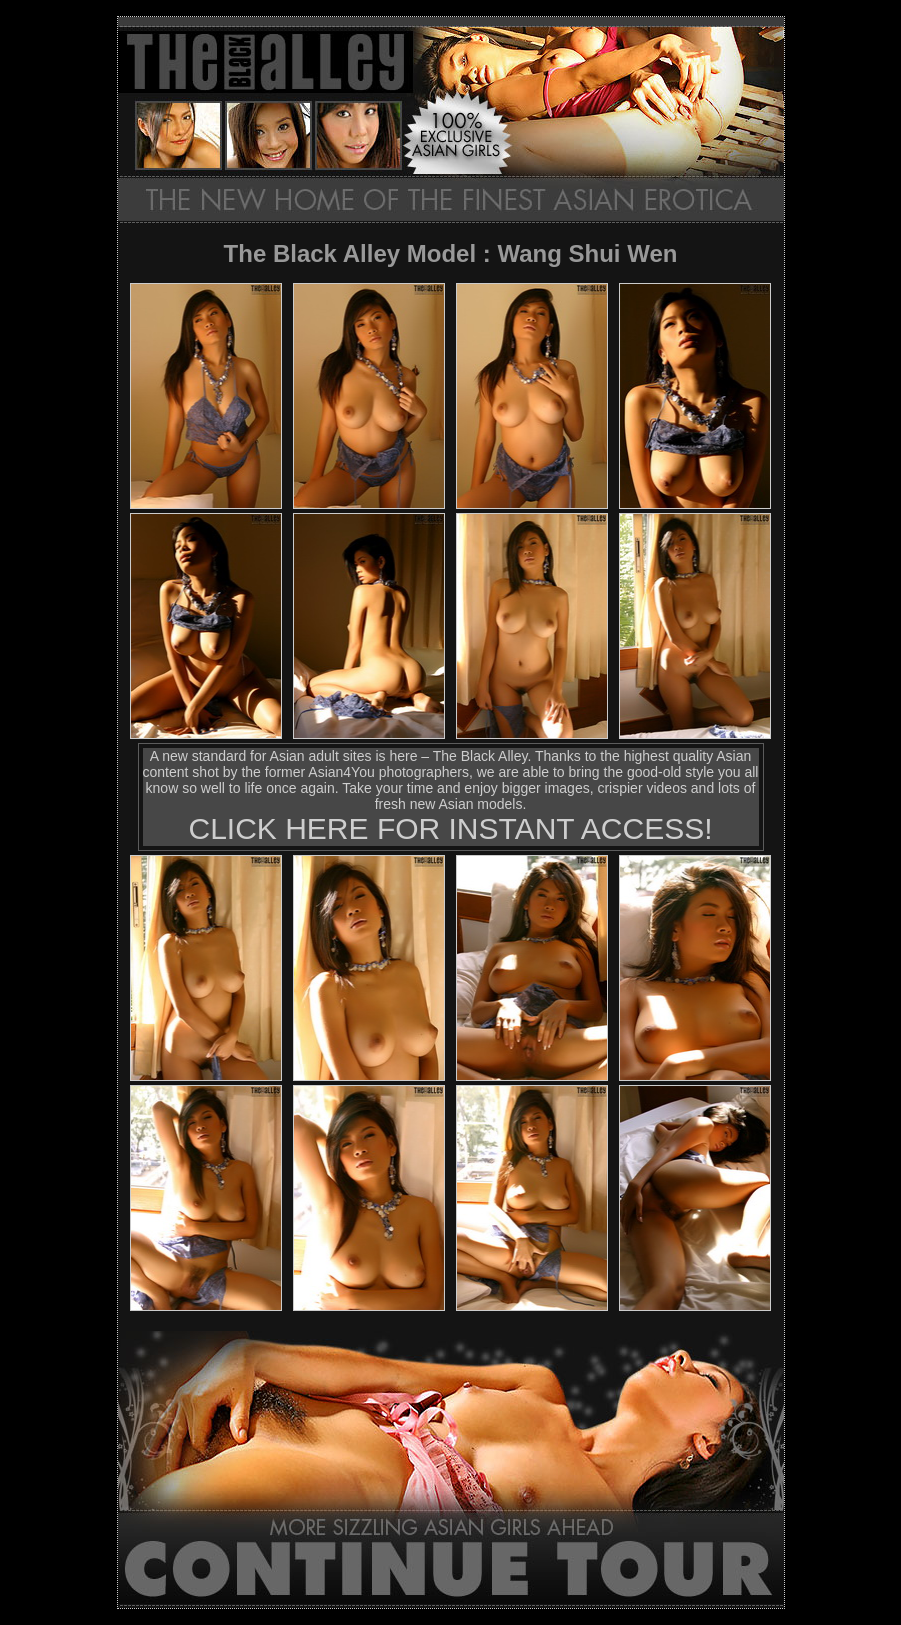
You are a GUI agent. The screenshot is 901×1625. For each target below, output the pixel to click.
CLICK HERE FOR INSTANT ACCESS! (451, 828)
